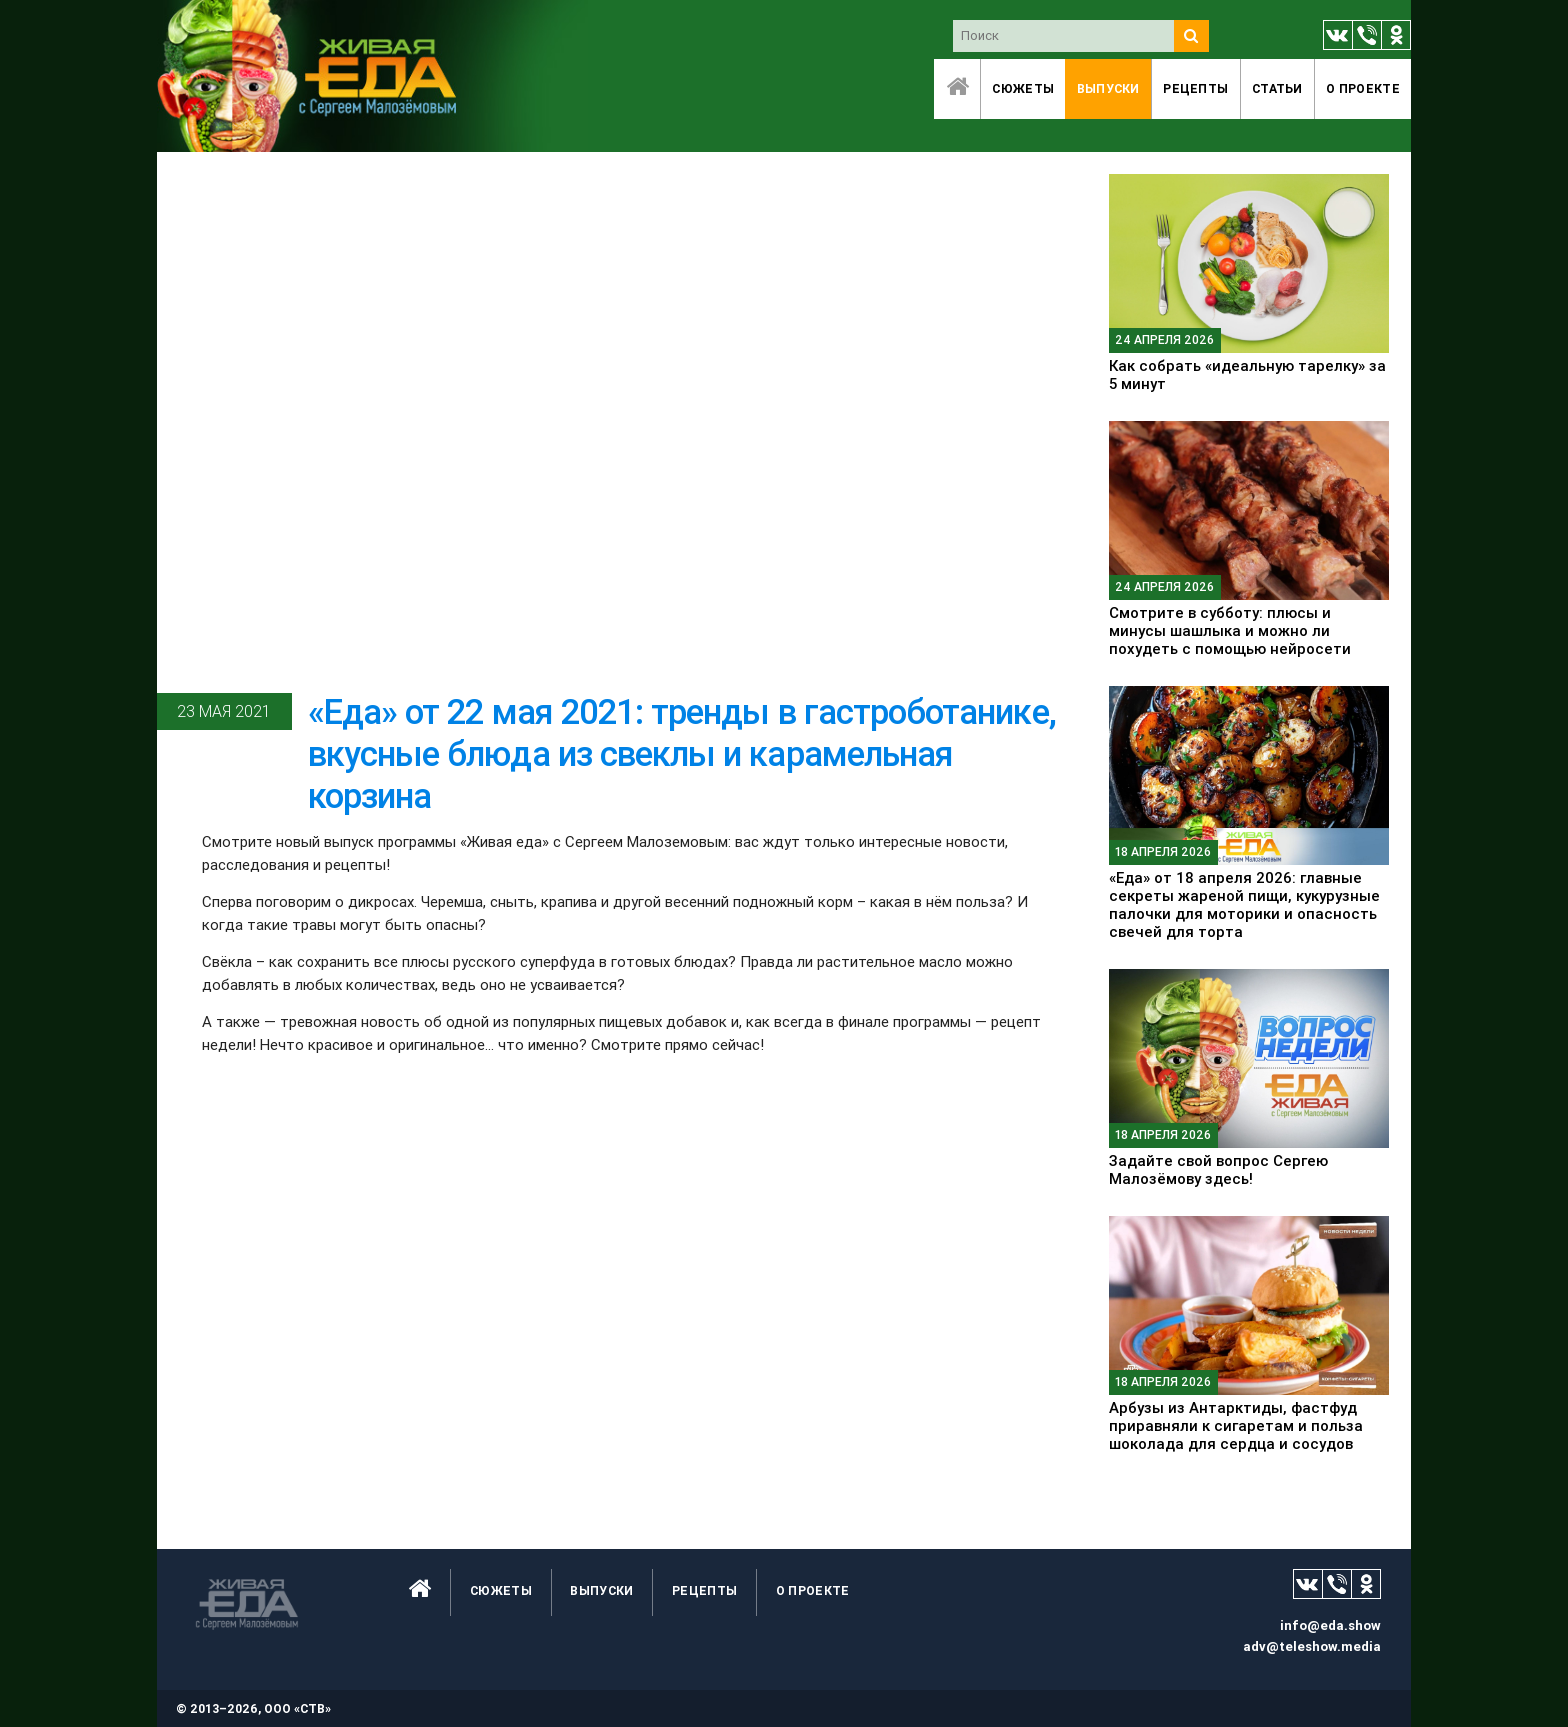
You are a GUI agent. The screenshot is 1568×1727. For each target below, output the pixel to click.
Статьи (1277, 88)
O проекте (1363, 88)
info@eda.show (1330, 1625)
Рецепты (1195, 88)
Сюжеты (1023, 88)
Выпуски (1108, 88)
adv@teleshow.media (1312, 1646)
